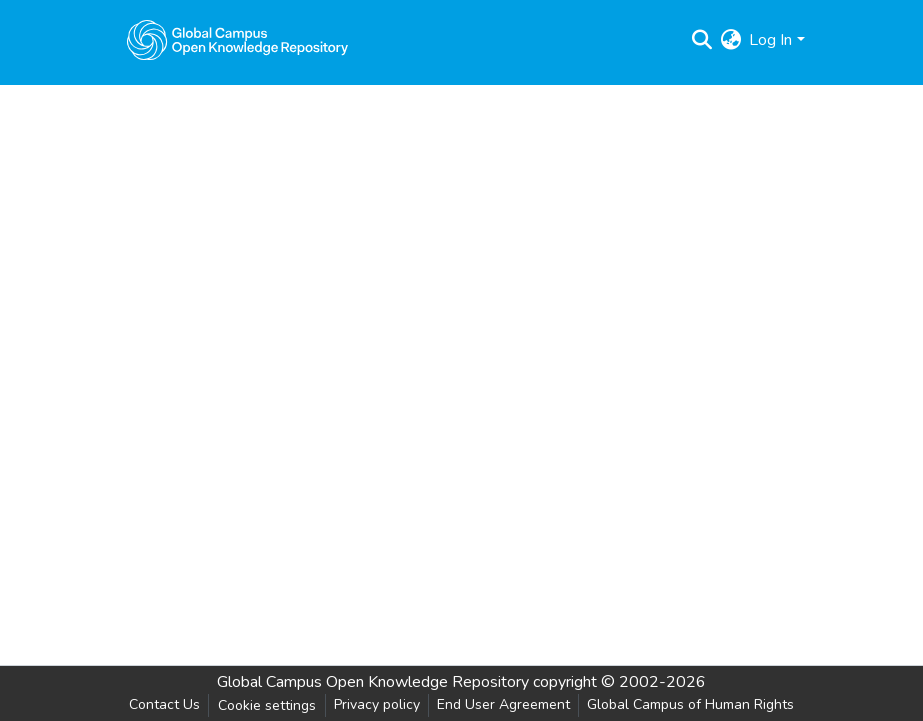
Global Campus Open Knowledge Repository (373, 682)
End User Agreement (503, 704)
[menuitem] (730, 40)
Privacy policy (377, 704)
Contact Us (164, 704)
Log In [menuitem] (770, 40)
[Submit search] (701, 40)
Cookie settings (267, 705)
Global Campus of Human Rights (690, 704)
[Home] (238, 40)
